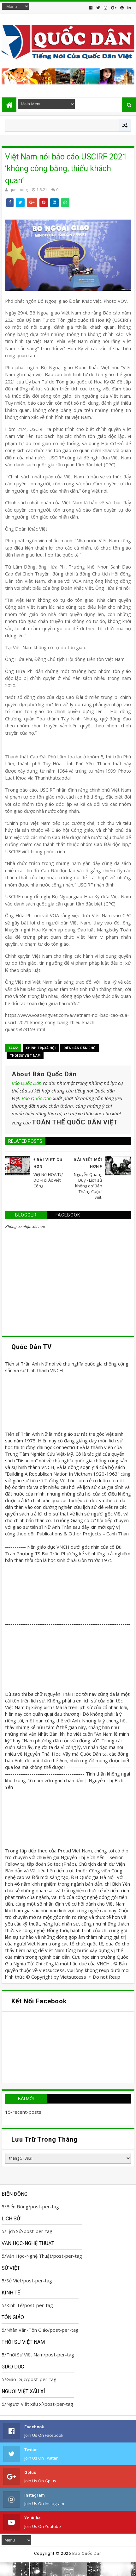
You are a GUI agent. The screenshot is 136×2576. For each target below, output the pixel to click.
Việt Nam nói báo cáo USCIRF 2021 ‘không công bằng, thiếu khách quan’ (66, 168)
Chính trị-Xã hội (41, 1048)
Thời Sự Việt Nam (25, 1055)
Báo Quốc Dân (27, 1083)
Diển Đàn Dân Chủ (79, 1048)
